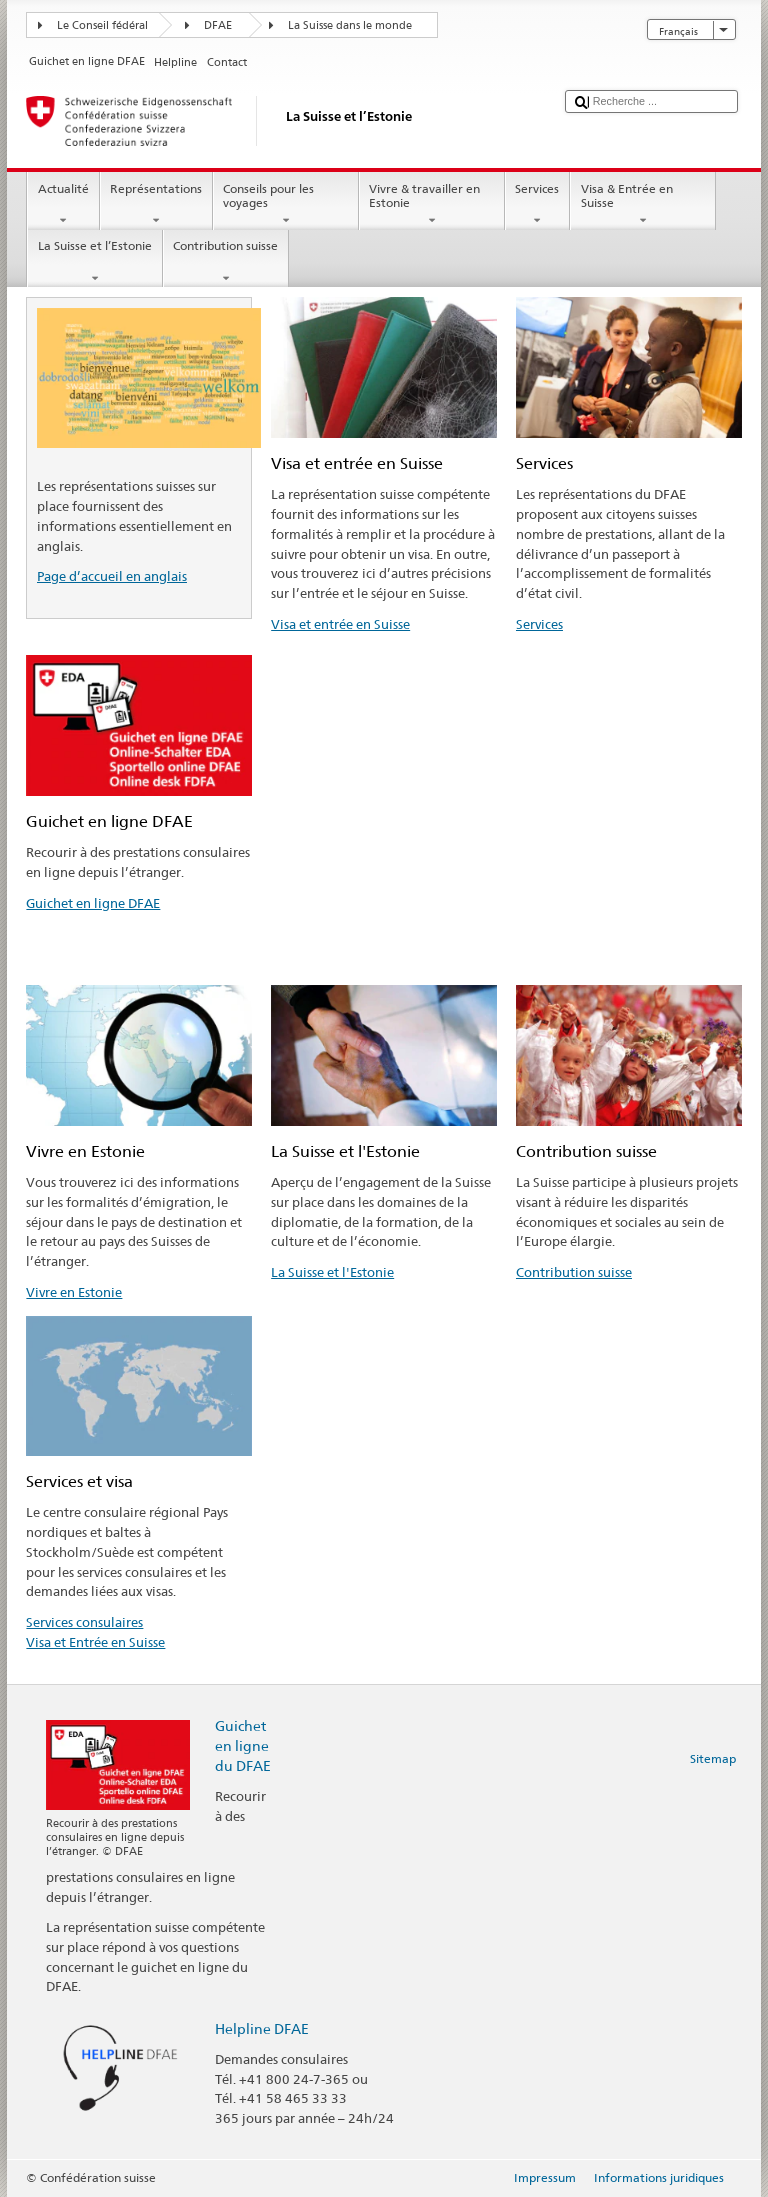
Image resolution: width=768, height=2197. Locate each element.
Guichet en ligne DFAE (93, 903)
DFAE (218, 25)
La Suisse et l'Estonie (332, 1272)
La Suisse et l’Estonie (94, 262)
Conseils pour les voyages (286, 205)
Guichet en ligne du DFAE (243, 1745)
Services (537, 205)
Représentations (156, 205)
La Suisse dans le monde (350, 25)
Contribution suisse (226, 262)
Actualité (63, 205)
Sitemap (713, 1758)
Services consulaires (84, 1622)
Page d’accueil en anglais (112, 576)
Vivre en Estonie (74, 1292)
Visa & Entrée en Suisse (643, 205)
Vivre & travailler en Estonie (432, 205)
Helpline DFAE (262, 2028)
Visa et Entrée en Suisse (95, 1642)
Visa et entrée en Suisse (340, 624)
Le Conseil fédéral (102, 25)
